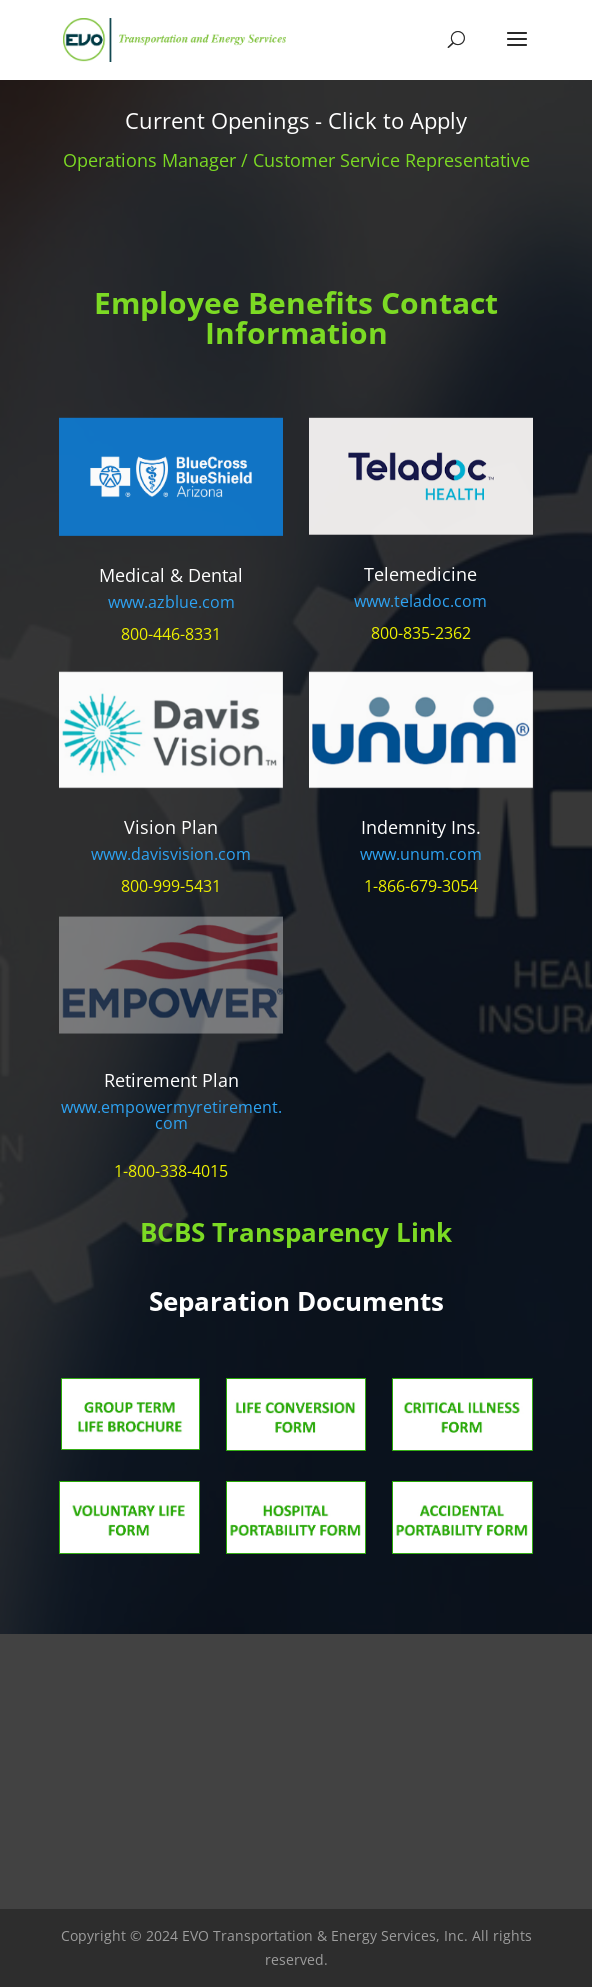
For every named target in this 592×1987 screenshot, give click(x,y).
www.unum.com (421, 854)
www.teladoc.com (420, 601)
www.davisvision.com (171, 854)
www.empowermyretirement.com (171, 1115)
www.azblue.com (171, 602)
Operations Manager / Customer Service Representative (296, 160)
